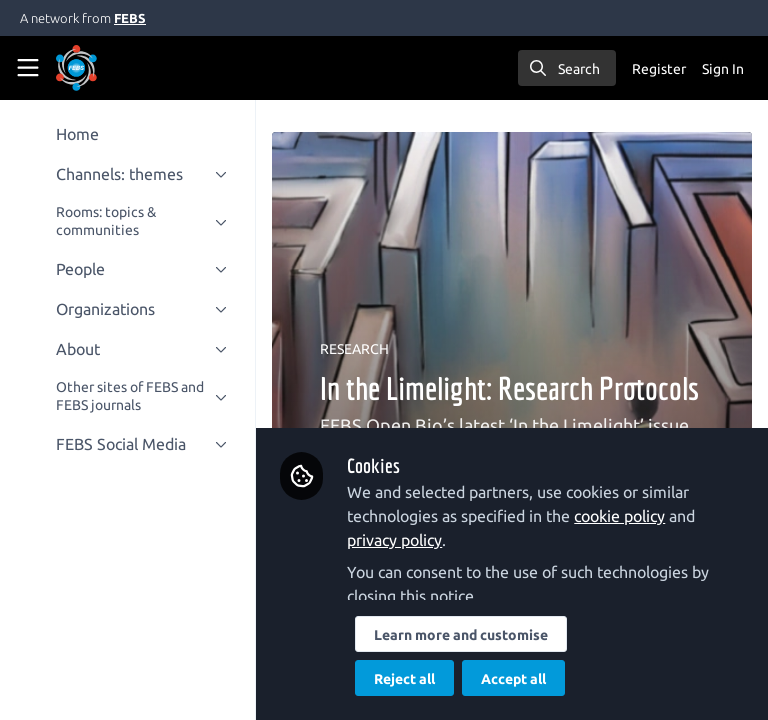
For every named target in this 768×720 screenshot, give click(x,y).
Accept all (513, 679)
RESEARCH (354, 349)
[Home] (76, 68)
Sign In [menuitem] (723, 69)
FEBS (130, 18)
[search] (567, 68)
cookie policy (619, 516)
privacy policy (394, 540)
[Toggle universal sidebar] (28, 68)
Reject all (404, 679)
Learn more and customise (461, 635)
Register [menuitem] (659, 69)
